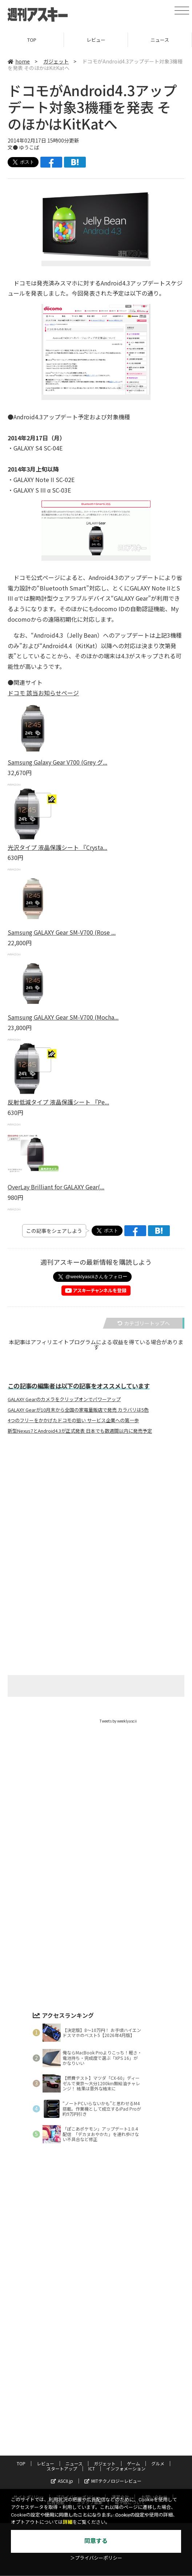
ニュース (160, 39)
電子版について (130, 2430)
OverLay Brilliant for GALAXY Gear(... (56, 1186)
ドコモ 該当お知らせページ (43, 692)
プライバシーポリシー (78, 2425)
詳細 (67, 2522)
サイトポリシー (28, 2425)
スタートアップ (62, 2397)
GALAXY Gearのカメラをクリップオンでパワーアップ (64, 1399)
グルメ (157, 2391)
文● (13, 147)
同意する (96, 2541)
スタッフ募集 (89, 2430)
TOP (31, 39)
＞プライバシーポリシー (96, 2558)
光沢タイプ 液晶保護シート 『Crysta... (57, 847)
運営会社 (120, 2425)
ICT (91, 2397)
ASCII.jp (62, 2409)
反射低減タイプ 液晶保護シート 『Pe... (58, 1102)
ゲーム (133, 2391)
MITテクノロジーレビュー (112, 2409)
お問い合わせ (154, 2425)
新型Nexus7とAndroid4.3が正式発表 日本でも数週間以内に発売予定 (80, 1430)
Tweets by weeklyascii (118, 1721)
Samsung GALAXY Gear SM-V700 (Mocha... (63, 1017)
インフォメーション (125, 2397)
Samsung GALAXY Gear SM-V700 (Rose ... (62, 932)
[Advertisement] (96, 1511)
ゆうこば (29, 147)
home (19, 61)
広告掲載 (55, 2430)
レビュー (96, 39)
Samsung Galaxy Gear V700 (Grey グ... (57, 762)
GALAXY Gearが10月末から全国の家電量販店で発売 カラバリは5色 (78, 1409)
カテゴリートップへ (143, 1323)
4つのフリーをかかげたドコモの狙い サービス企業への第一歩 (73, 1420)
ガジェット (56, 61)
